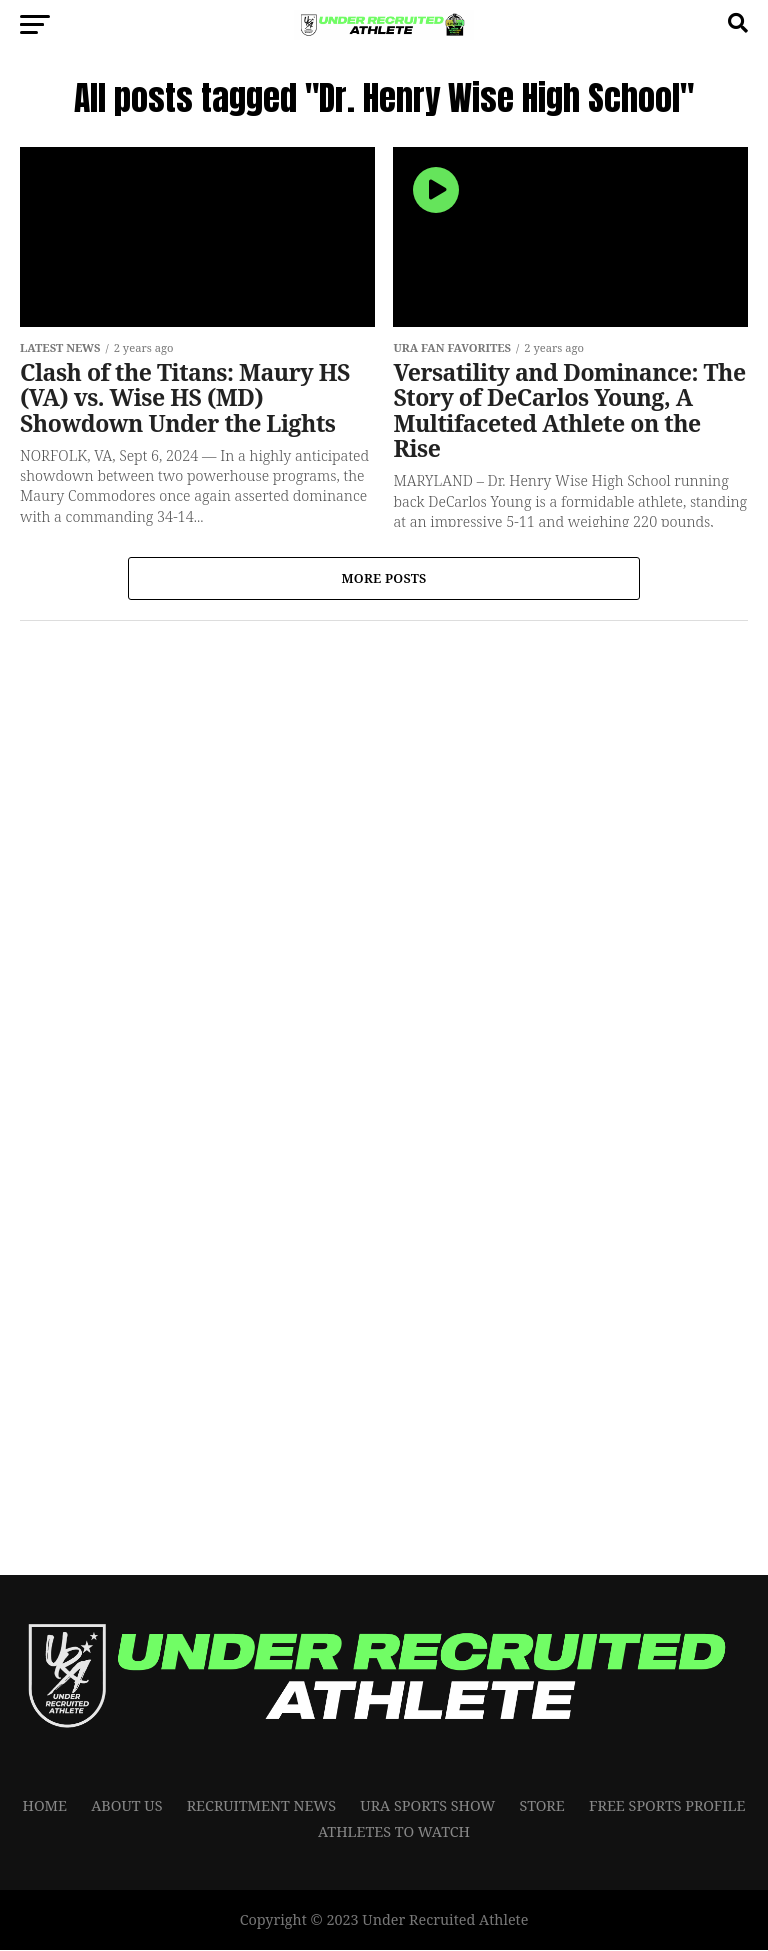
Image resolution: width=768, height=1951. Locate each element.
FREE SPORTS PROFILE (667, 1806)
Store (542, 1806)
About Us (126, 1806)
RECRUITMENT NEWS (262, 1806)
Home (44, 1806)
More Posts (383, 579)
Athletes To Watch (394, 1833)
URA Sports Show (427, 1806)
